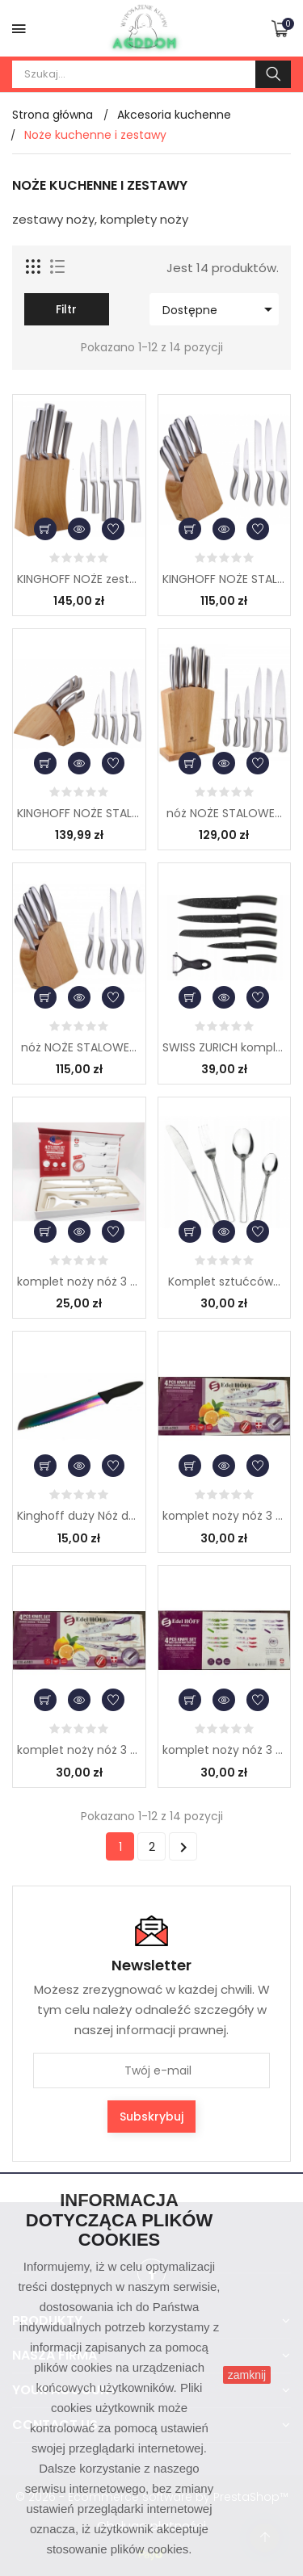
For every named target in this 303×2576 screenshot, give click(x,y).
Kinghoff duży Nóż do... (79, 1515)
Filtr (66, 309)
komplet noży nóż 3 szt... (79, 1281)
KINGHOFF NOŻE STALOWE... (224, 579)
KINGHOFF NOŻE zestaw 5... (79, 579)
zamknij (247, 2374)
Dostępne (220, 309)
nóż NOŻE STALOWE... (224, 813)
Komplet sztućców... (224, 1281)
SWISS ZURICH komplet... (224, 1047)
